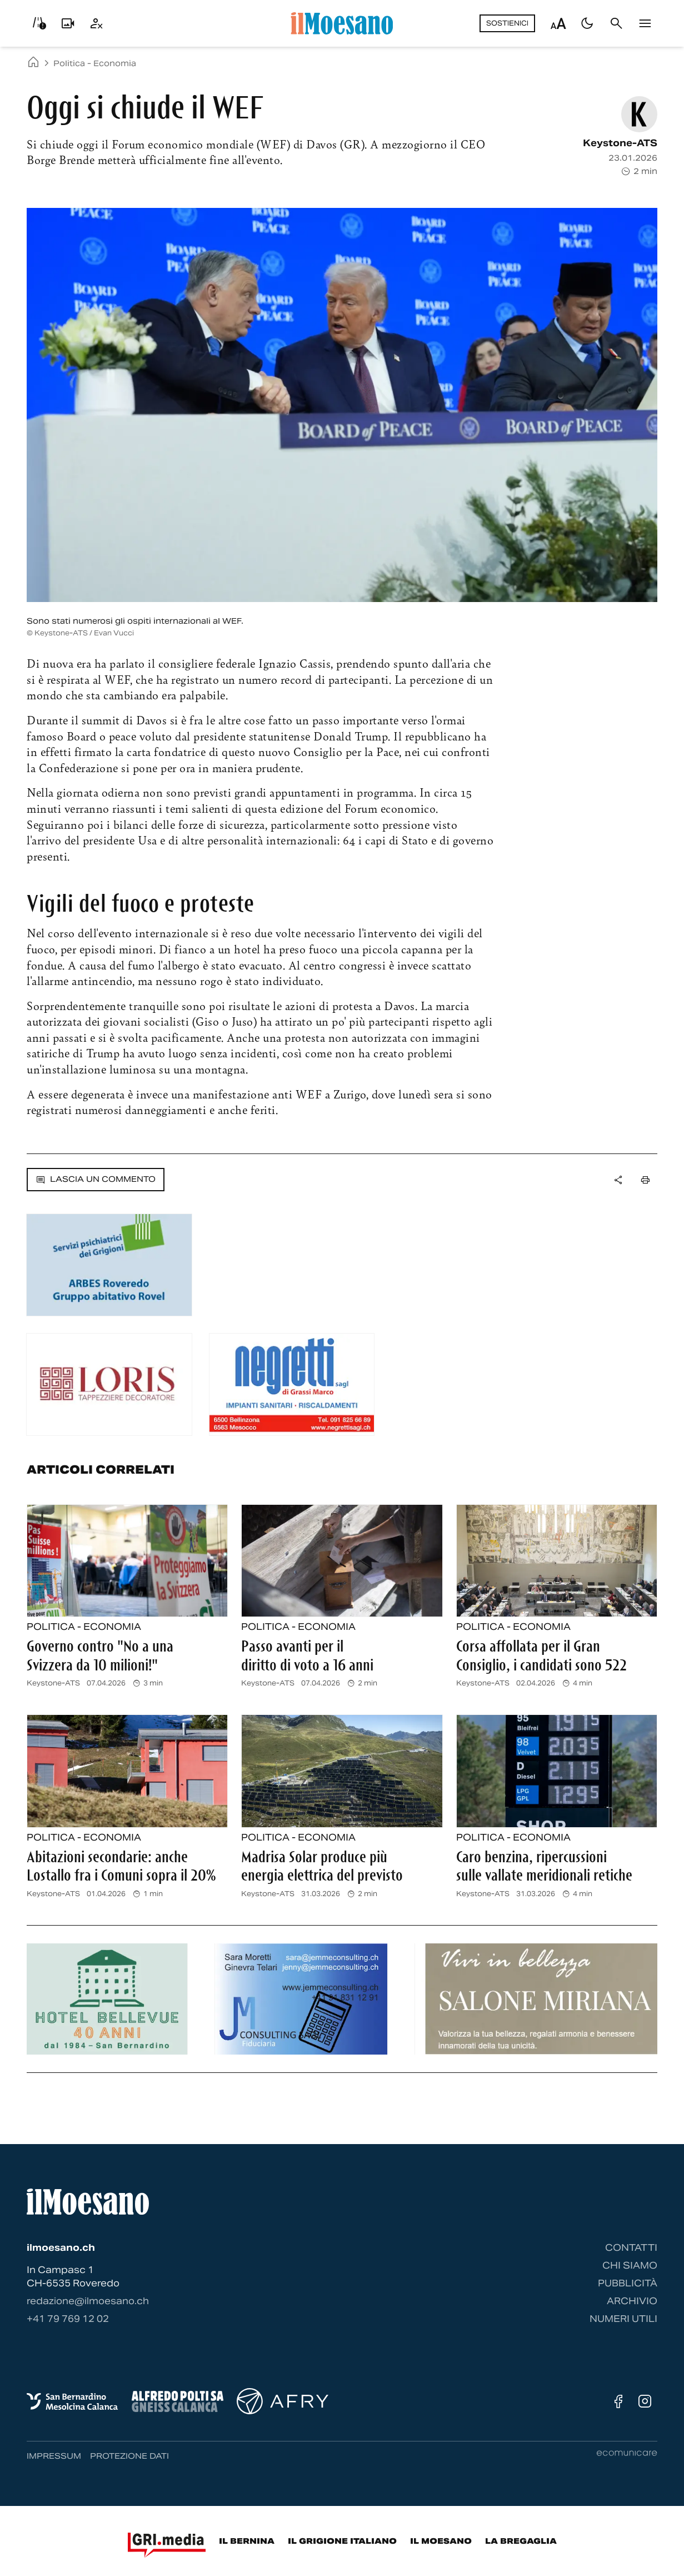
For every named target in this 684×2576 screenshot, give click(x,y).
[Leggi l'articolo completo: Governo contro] (127, 1561)
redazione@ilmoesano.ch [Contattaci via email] (88, 2301)
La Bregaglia (521, 2541)
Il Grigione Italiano (342, 2541)
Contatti (631, 2248)
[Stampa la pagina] (645, 1179)
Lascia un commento (96, 1179)
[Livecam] (68, 23)
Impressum (54, 2456)
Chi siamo (629, 2265)
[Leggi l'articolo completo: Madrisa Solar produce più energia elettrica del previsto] (341, 1771)
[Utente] (96, 23)
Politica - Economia (94, 63)
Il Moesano (441, 2541)
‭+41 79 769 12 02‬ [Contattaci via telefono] (68, 2319)
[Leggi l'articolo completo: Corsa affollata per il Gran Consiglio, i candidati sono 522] (556, 1561)
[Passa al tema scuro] (587, 23)
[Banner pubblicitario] (109, 1265)
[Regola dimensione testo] (558, 23)
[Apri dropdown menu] (618, 1179)
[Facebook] (618, 2401)
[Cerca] (616, 23)
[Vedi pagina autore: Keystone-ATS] (639, 114)
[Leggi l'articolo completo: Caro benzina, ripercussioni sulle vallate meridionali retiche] (556, 1771)
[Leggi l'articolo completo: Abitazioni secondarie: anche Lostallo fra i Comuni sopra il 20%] (127, 1771)
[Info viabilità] (39, 23)
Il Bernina (246, 2541)
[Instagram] (645, 2401)
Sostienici (507, 23)
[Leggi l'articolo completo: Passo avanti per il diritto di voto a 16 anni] (341, 1561)
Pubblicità (627, 2283)
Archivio (632, 2301)
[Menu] (645, 23)
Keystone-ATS (620, 143)
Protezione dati (129, 2456)
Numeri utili (623, 2319)
